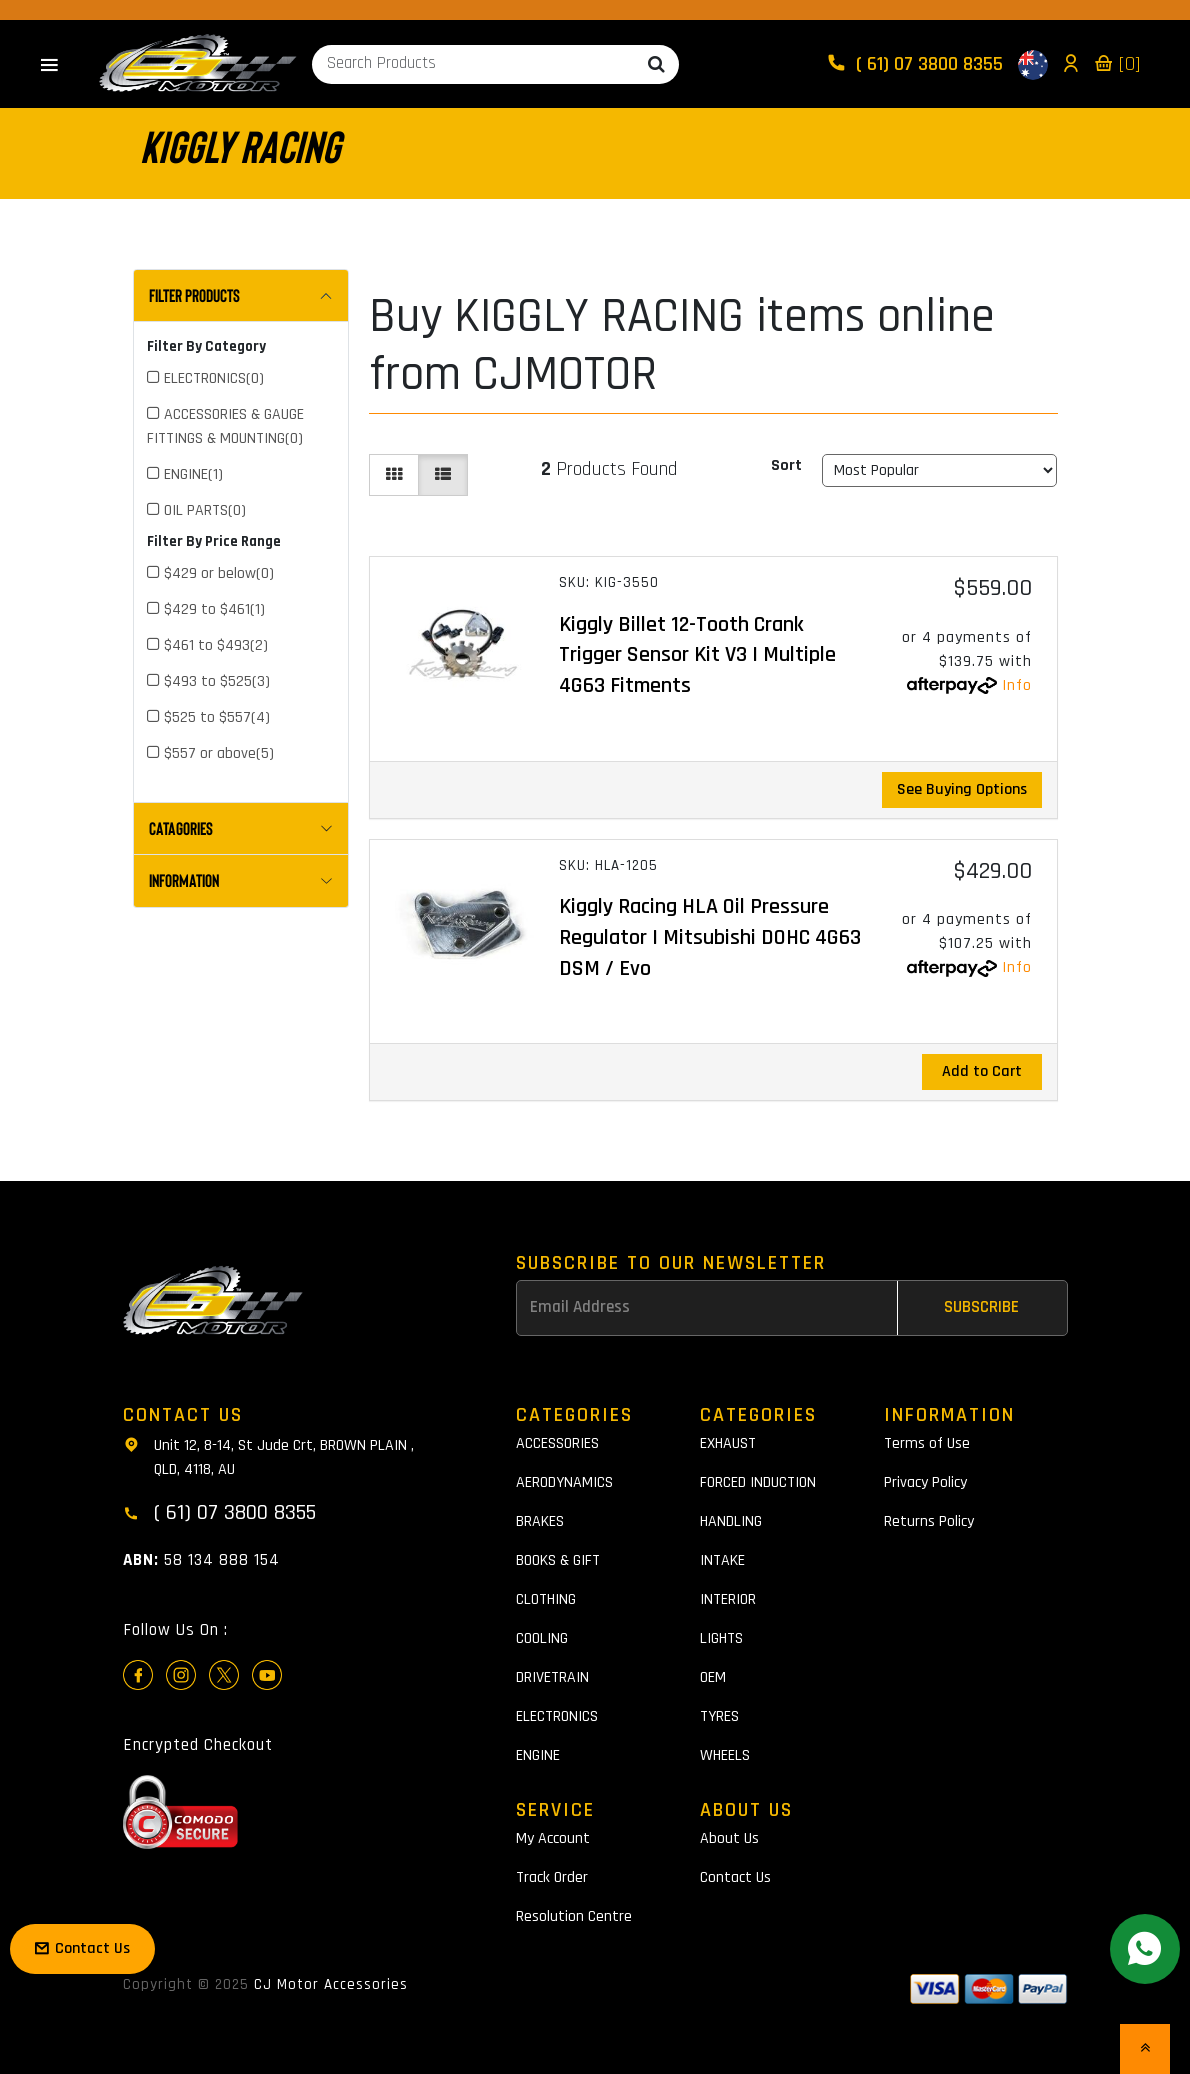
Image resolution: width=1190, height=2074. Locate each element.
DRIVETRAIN (552, 1677)
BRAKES (540, 1521)
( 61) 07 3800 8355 (917, 64)
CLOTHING (546, 1599)
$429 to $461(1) (214, 609)
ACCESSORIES (557, 1443)
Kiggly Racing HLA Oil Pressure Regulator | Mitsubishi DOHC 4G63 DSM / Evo (710, 938)
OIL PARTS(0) (205, 510)
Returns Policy (929, 1521)
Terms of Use (927, 1443)
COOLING (542, 1638)
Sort (786, 465)
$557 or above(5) (219, 753)
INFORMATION (184, 880)
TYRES (719, 1716)
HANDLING (731, 1521)
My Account (553, 1838)
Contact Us (735, 1877)
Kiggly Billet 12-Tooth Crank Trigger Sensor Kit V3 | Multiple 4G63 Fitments (697, 656)
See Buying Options (962, 789)
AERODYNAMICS (564, 1482)
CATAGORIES (181, 828)
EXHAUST (728, 1443)
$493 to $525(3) (217, 681)
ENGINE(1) (193, 474)
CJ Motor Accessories (331, 1984)
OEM (713, 1677)
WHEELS (725, 1755)
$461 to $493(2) (216, 645)
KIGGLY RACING (240, 145)
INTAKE (722, 1560)
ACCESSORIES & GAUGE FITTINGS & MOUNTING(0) (225, 426)
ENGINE (538, 1755)
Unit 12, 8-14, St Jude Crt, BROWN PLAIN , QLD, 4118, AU (268, 1456)
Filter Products (194, 295)
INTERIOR (728, 1599)
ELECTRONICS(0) (214, 378)
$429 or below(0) (219, 573)
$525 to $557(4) (217, 717)
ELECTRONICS (557, 1716)
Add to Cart (982, 1071)
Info (1017, 685)
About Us (729, 1838)
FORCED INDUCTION (758, 1482)
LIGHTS (721, 1638)
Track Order (552, 1877)
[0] (1117, 64)
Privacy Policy (925, 1482)
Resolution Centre (574, 1916)
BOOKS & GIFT (558, 1560)
